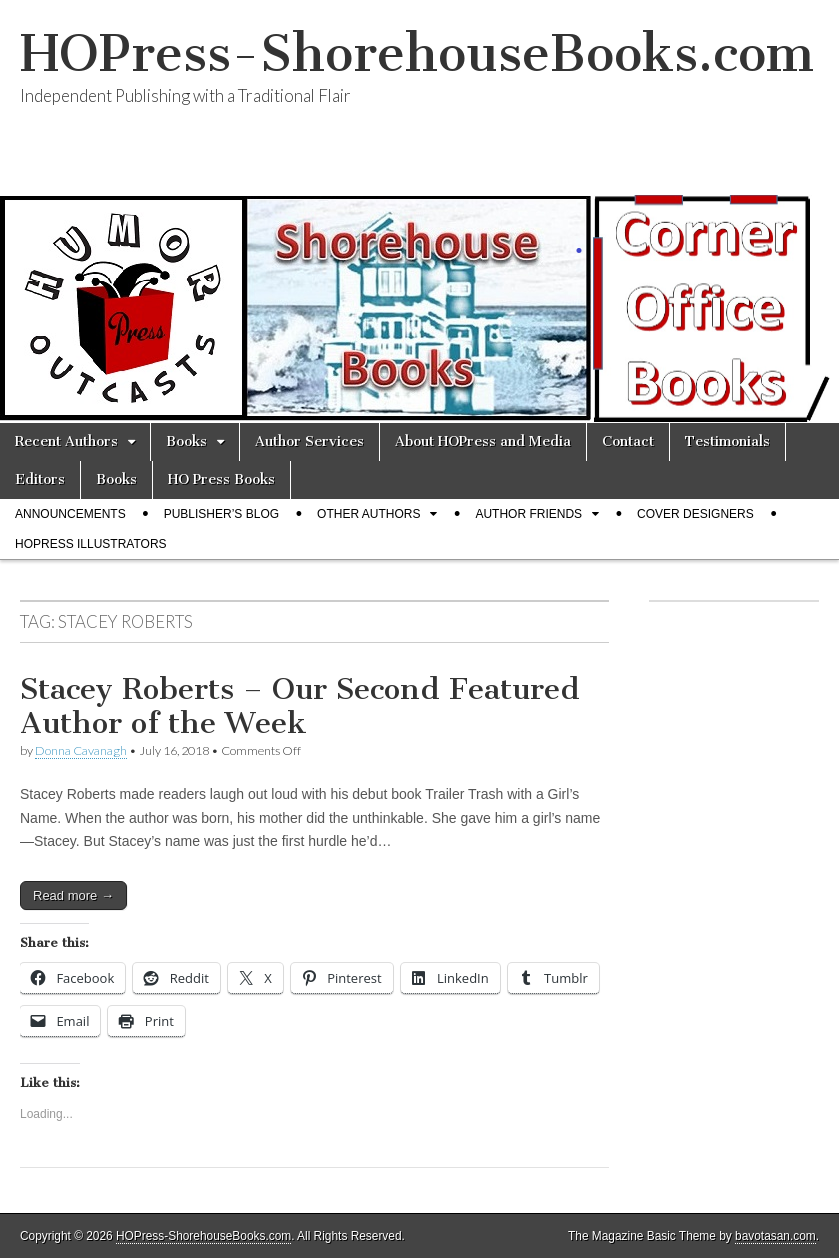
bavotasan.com (775, 1236)
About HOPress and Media (483, 441)
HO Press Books (221, 479)
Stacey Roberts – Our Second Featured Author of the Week (300, 706)
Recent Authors (66, 441)
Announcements (70, 514)
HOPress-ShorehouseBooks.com (417, 53)
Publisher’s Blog (221, 514)
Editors (40, 479)
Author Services (309, 441)
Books (186, 441)
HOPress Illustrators (91, 544)
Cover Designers (695, 514)
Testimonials (727, 441)
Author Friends (528, 514)
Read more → (73, 895)
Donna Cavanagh (81, 750)
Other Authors (368, 514)
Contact (628, 441)
